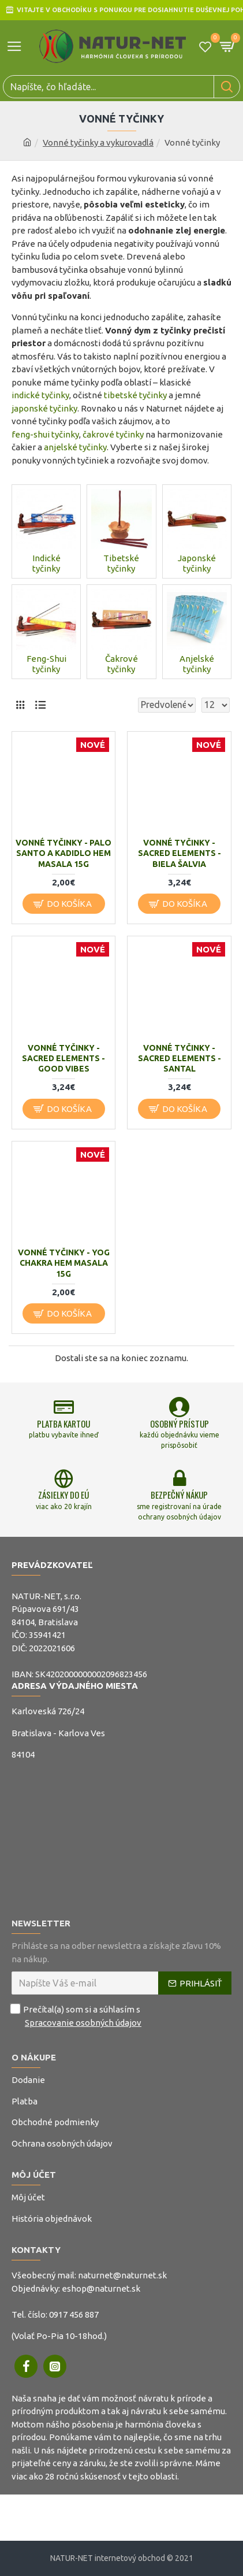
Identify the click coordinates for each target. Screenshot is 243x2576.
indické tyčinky (40, 395)
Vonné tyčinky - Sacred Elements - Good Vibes (63, 1058)
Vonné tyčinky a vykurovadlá (98, 142)
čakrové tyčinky (113, 434)
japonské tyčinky (44, 408)
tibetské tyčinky (135, 395)
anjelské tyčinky (75, 447)
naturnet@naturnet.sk (122, 2275)
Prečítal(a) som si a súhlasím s (77, 2016)
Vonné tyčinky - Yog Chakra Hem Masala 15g (64, 1263)
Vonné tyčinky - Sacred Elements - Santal (179, 1058)
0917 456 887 (74, 2314)
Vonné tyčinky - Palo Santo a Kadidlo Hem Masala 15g (63, 853)
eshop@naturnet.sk (101, 2288)
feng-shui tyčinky (45, 434)
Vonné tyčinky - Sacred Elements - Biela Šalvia (179, 853)
